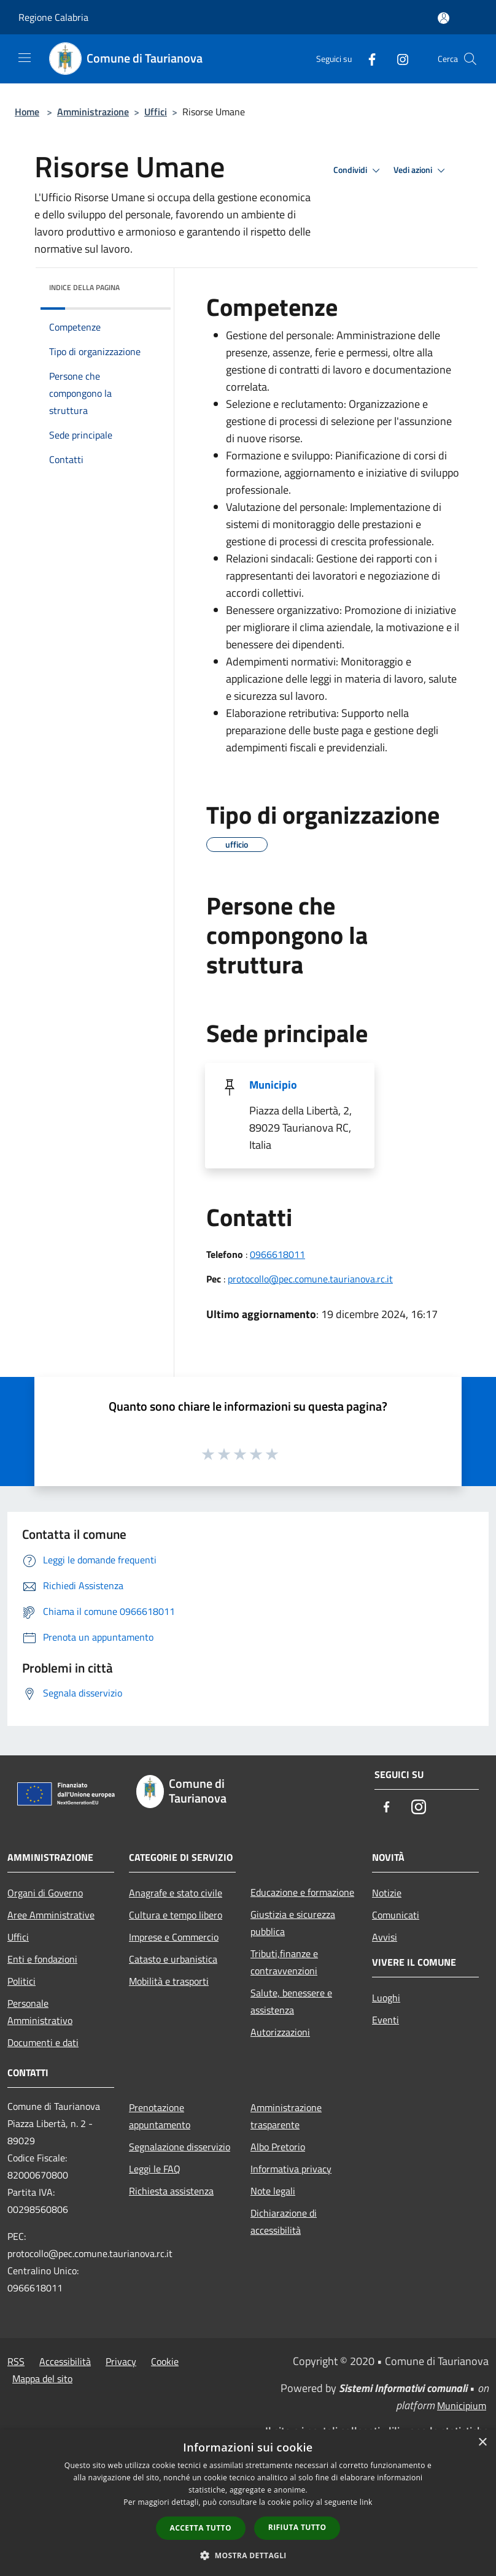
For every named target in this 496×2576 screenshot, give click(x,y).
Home (27, 111)
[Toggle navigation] (24, 57)
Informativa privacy (290, 2168)
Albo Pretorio (277, 2146)
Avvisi (384, 1937)
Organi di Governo (45, 1892)
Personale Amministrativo (39, 2012)
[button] (248, 2555)
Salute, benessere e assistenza (291, 2001)
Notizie (386, 1892)
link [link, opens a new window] (366, 2502)
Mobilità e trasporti (169, 1981)
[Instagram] (398, 58)
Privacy (121, 2361)
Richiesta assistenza (171, 2190)
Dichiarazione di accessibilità (283, 2221)
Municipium (461, 2405)
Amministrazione (93, 111)
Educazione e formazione (302, 1892)
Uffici (155, 111)
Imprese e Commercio (174, 1937)
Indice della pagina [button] (84, 287)
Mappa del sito (42, 2378)
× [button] (482, 2442)
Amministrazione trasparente (286, 2116)
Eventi (385, 2019)
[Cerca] (470, 59)
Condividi (358, 170)
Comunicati (395, 1914)
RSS (16, 2361)
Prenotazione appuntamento (159, 2116)
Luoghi (386, 1997)
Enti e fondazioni (42, 1959)
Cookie (165, 2361)
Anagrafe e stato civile (175, 1892)
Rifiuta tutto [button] (297, 2527)
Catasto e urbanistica (173, 1959)
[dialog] (248, 2502)
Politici (21, 1981)
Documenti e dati (43, 2042)
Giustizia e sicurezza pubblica (292, 1923)
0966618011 (277, 1254)
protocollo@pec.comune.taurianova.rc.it (310, 1278)
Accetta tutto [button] (200, 2528)
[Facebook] (367, 58)
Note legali (272, 2190)
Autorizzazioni (280, 2032)
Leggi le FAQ (154, 2168)
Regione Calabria (53, 17)
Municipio (273, 1084)
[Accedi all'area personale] (443, 18)
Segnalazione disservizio (179, 2146)
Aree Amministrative (51, 1914)
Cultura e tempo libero (175, 1914)
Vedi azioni (421, 170)
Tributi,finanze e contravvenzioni (284, 1962)
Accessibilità (65, 2361)
